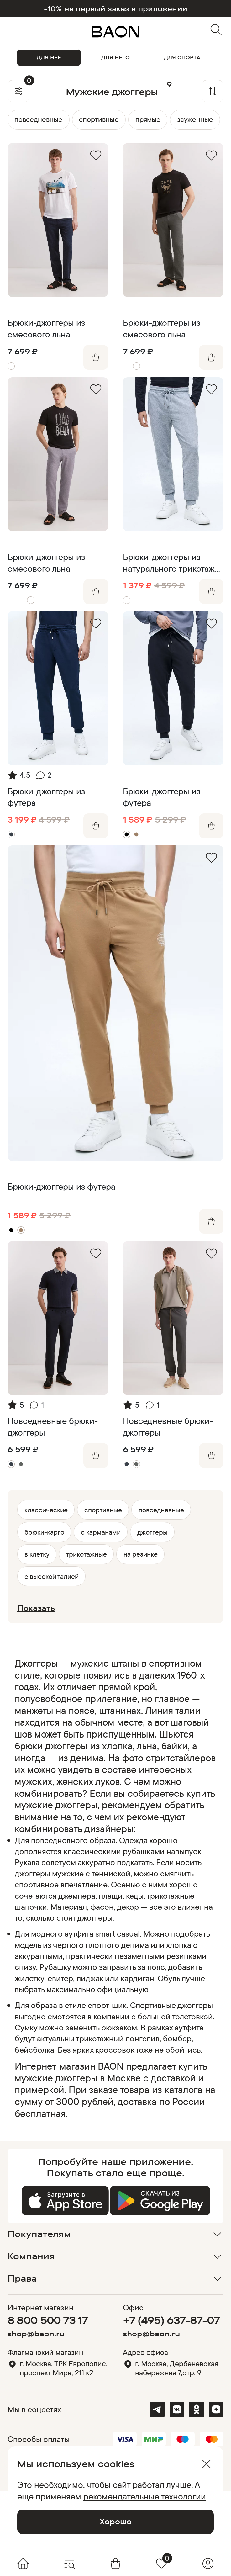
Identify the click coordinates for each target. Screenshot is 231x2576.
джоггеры (152, 1532)
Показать (36, 1608)
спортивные (98, 119)
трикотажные (86, 1554)
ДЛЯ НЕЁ (49, 57)
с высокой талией (51, 1576)
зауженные (195, 119)
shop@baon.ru (36, 2333)
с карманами (101, 1532)
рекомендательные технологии (144, 2496)
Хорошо (116, 2521)
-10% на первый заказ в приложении (115, 8)
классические (46, 1509)
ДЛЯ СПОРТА (182, 57)
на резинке (140, 1554)
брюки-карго (44, 1532)
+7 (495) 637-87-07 (171, 2320)
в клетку (37, 1554)
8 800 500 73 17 (48, 2320)
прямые (147, 119)
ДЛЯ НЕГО (115, 57)
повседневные (38, 119)
